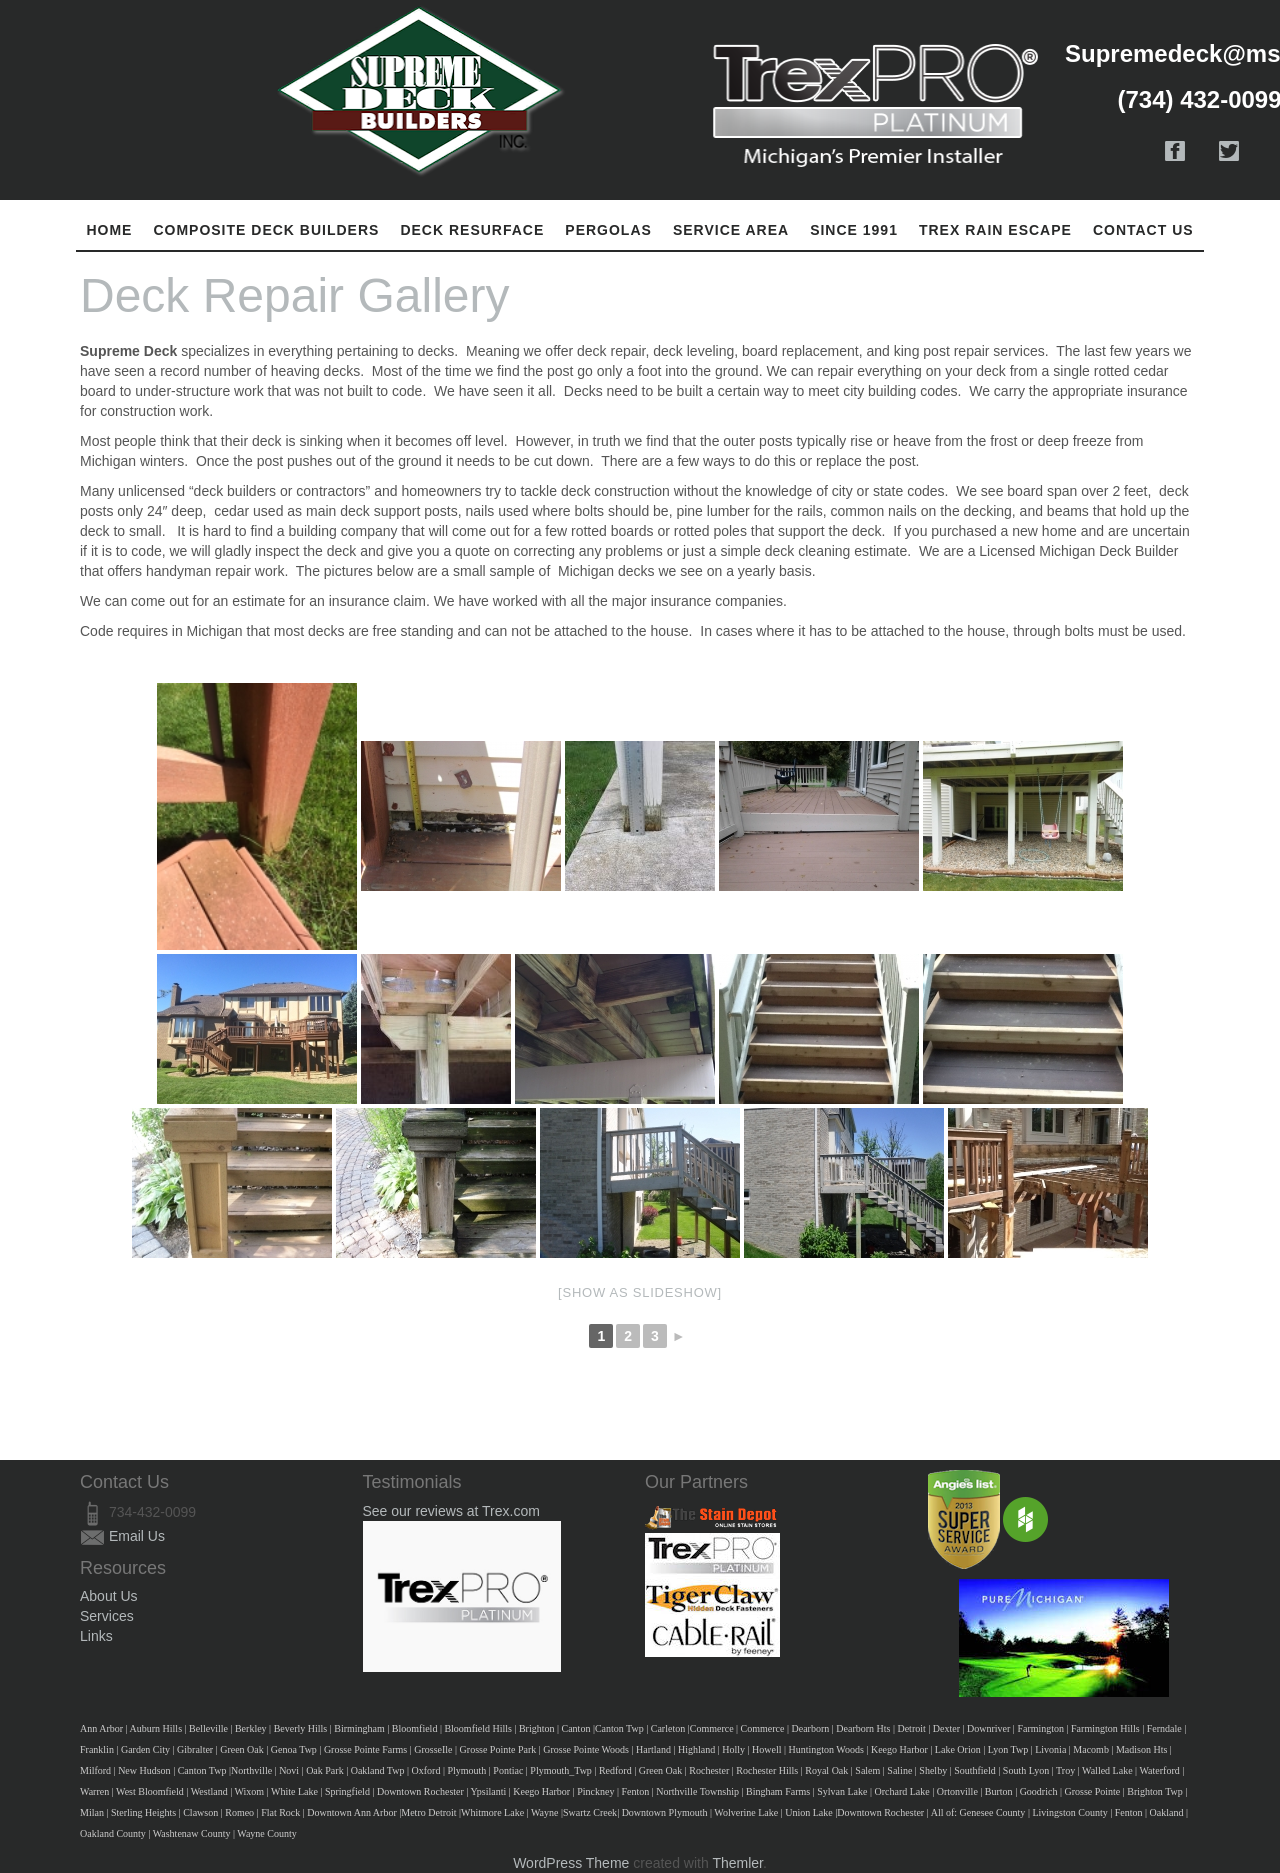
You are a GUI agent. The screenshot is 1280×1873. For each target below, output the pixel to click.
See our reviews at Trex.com (451, 1511)
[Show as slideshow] (640, 1292)
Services (107, 1616)
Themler (737, 1863)
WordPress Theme (571, 1863)
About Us (109, 1596)
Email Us (137, 1536)
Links (96, 1636)
